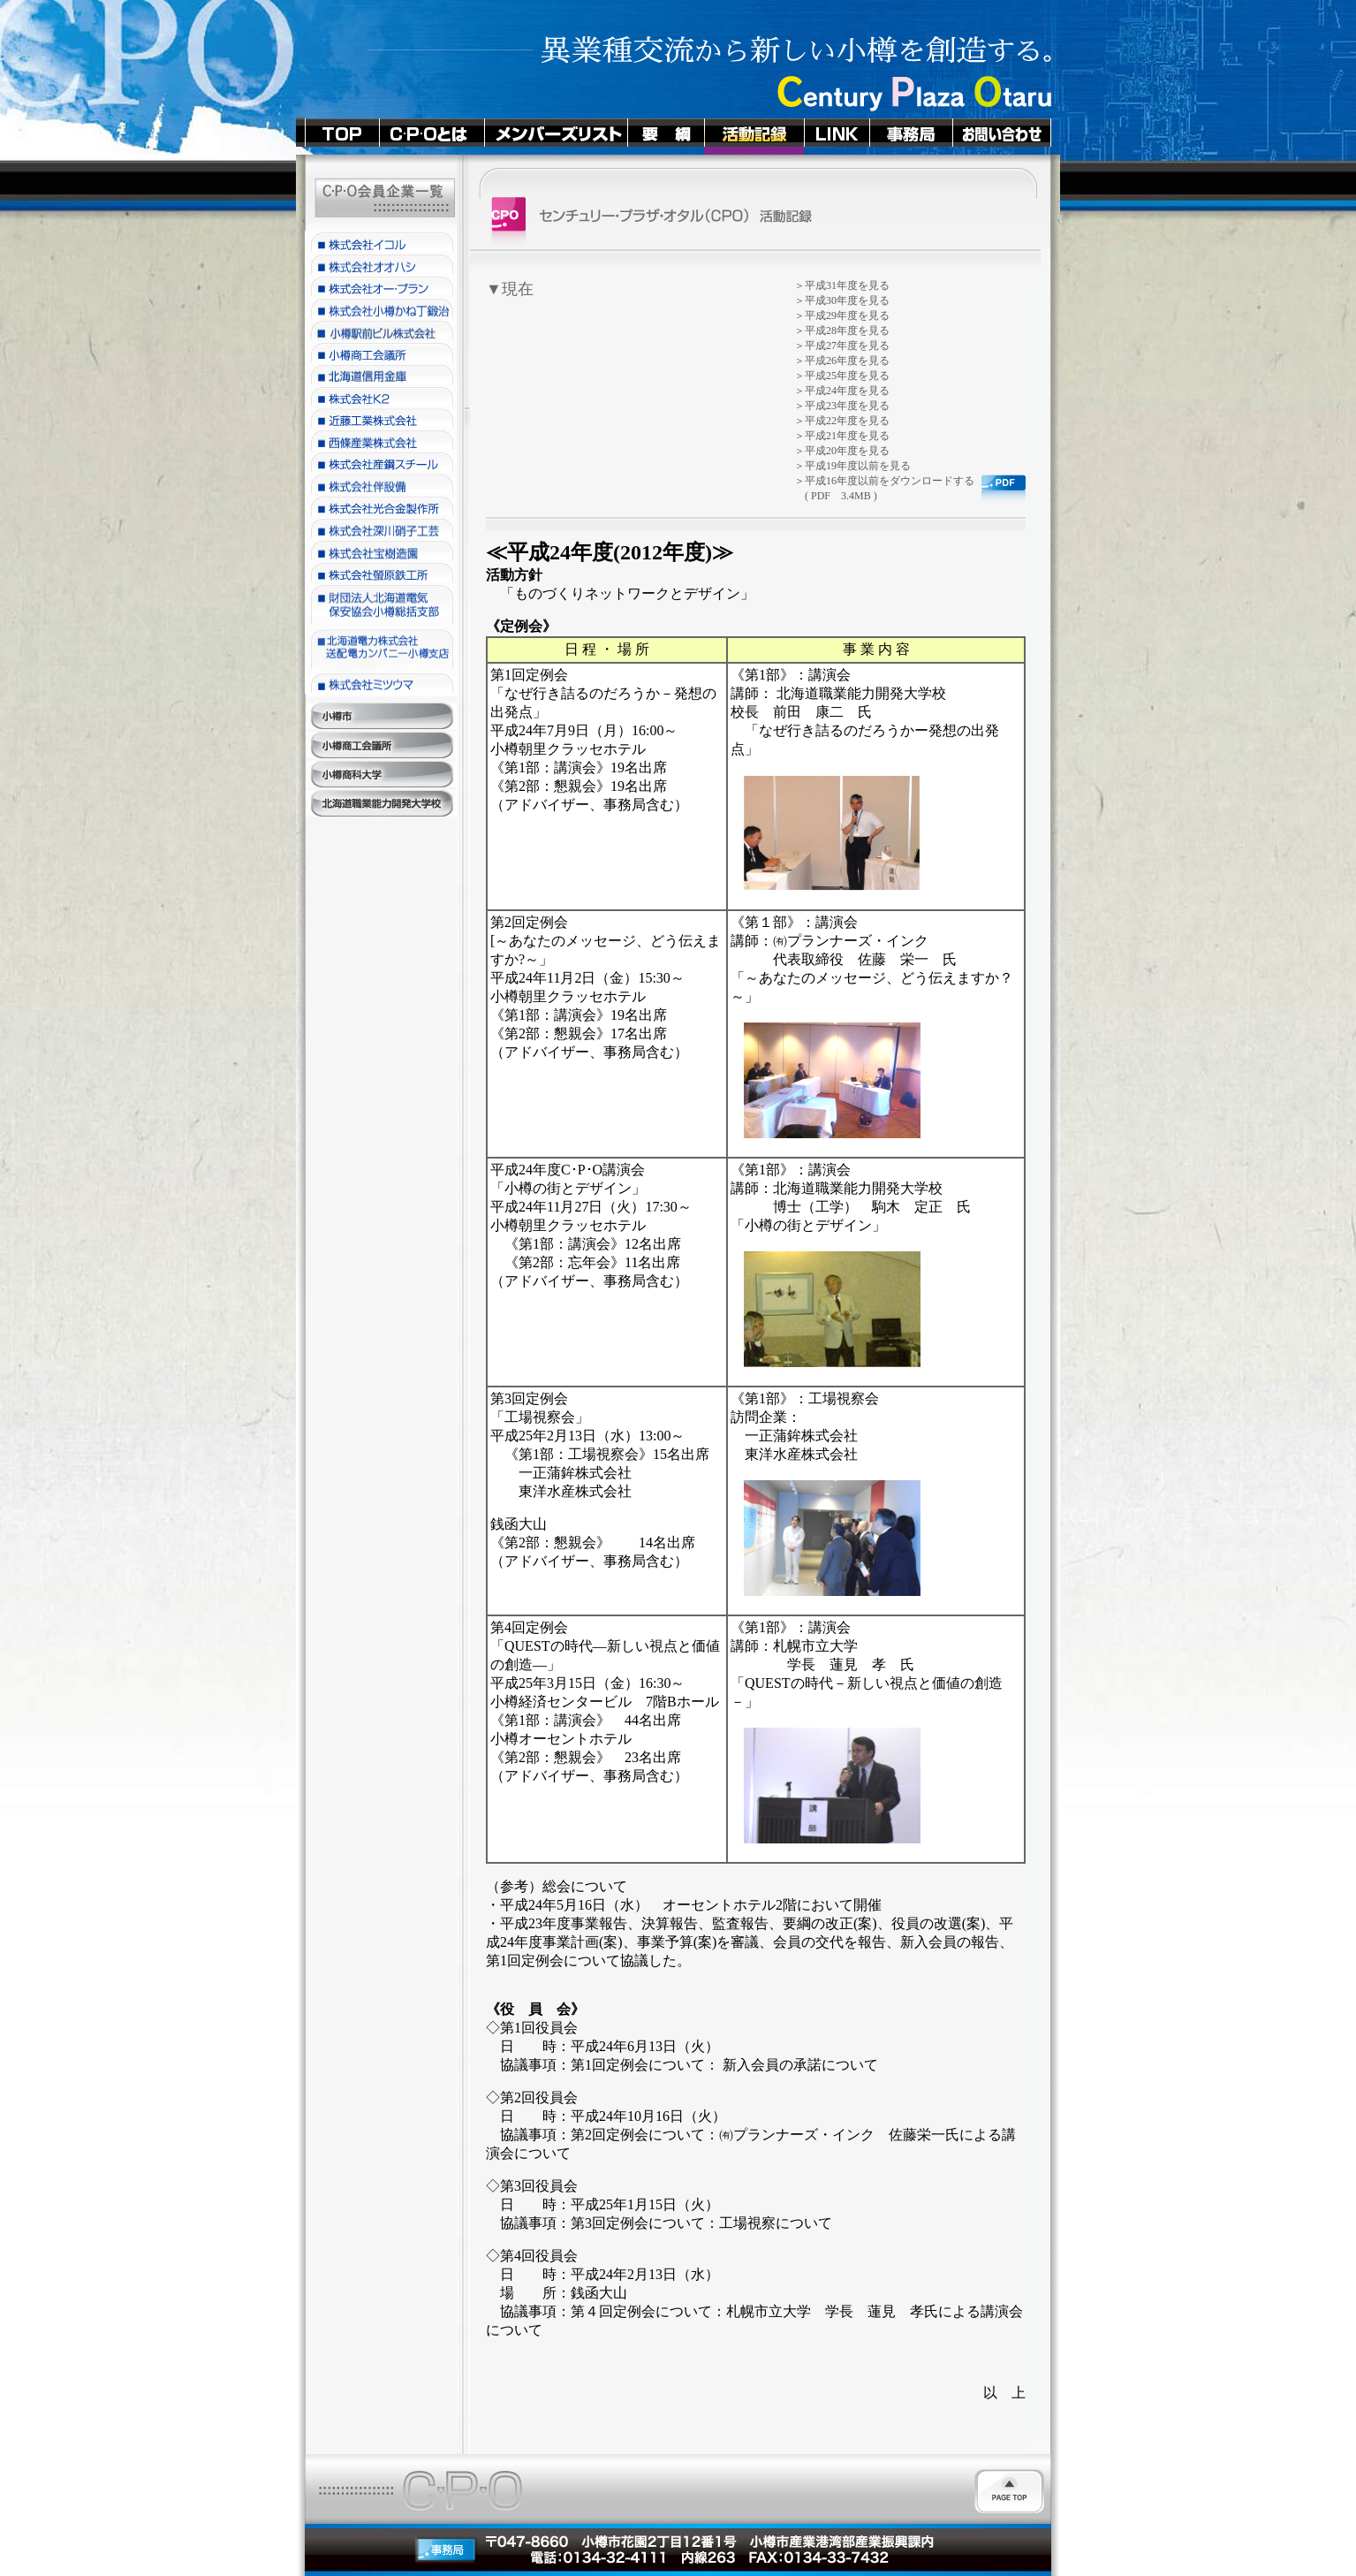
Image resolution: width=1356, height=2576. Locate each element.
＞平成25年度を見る (842, 375)
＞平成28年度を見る (842, 330)
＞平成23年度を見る (842, 405)
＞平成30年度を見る (842, 300)
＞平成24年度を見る (842, 390)
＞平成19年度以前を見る (852, 466)
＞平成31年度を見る (842, 285)
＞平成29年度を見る (842, 315)
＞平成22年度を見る (842, 420)
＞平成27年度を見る (842, 345)
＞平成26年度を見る (842, 360)
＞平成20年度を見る (842, 451)
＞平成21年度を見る (842, 435)
